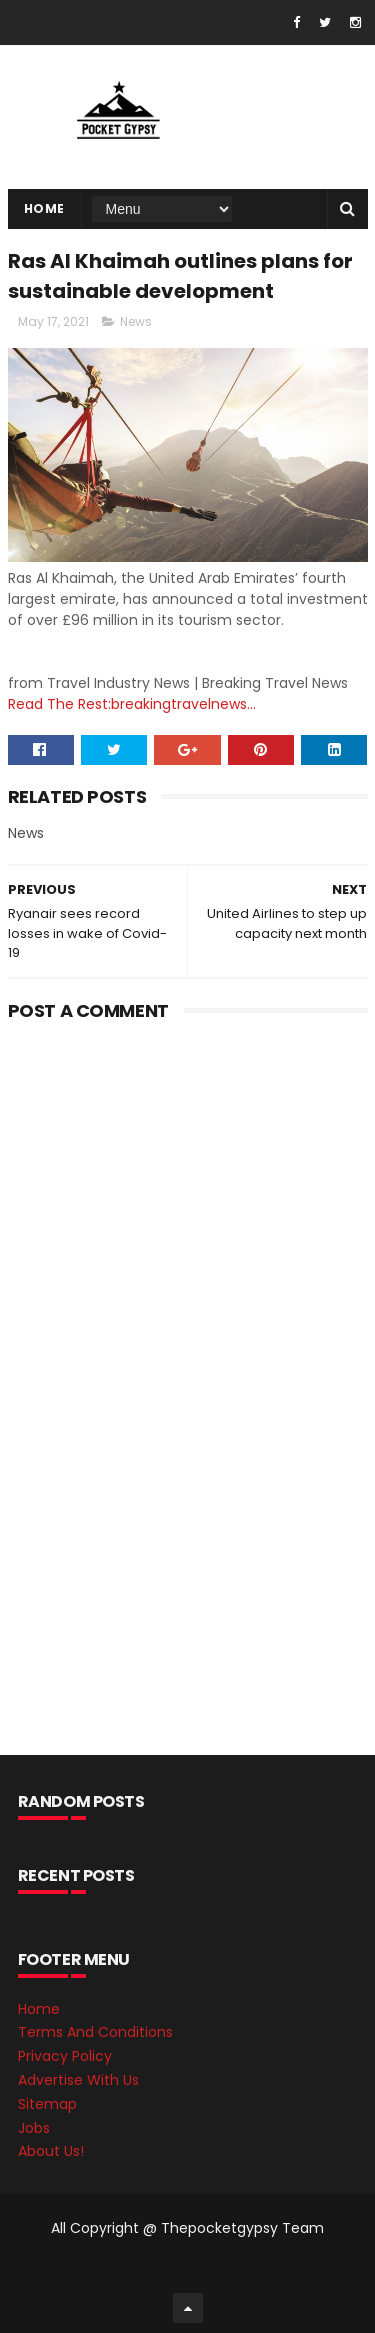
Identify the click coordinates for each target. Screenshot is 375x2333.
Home (44, 208)
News (136, 321)
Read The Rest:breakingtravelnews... (132, 704)
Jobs (34, 2128)
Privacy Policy (65, 2056)
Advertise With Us (78, 2080)
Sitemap (47, 2104)
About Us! (51, 2151)
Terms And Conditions (95, 2032)
